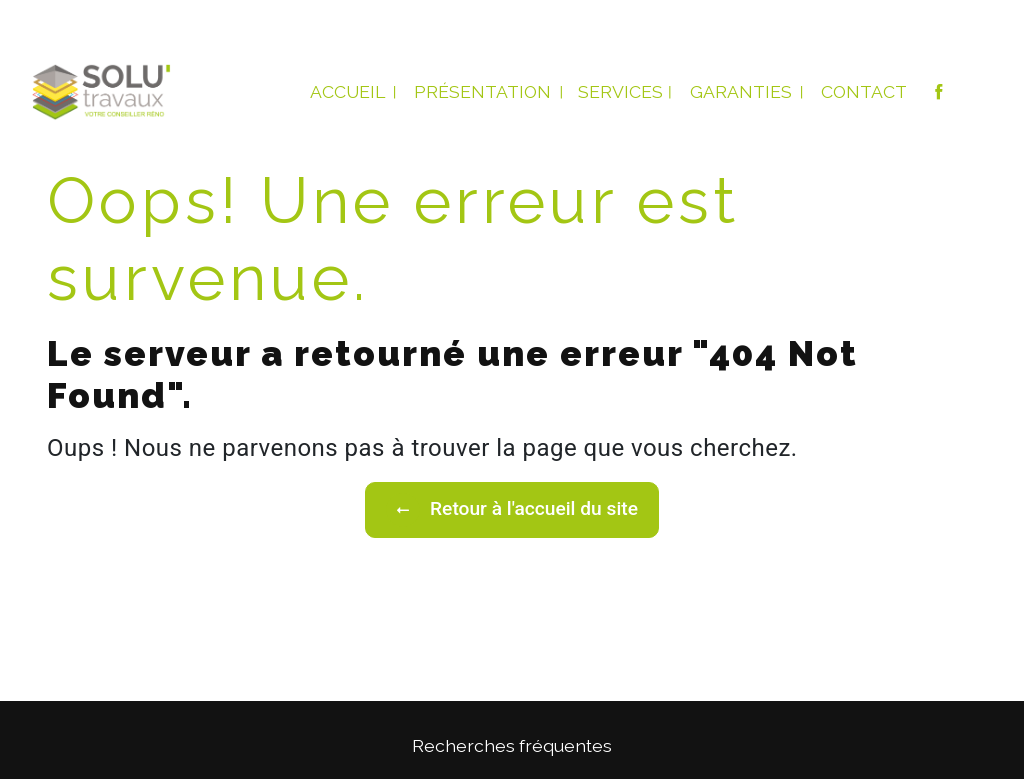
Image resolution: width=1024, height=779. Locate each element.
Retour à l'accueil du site (512, 510)
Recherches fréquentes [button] (512, 745)
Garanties (741, 91)
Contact (864, 91)
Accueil (347, 91)
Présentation (482, 91)
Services (620, 91)
